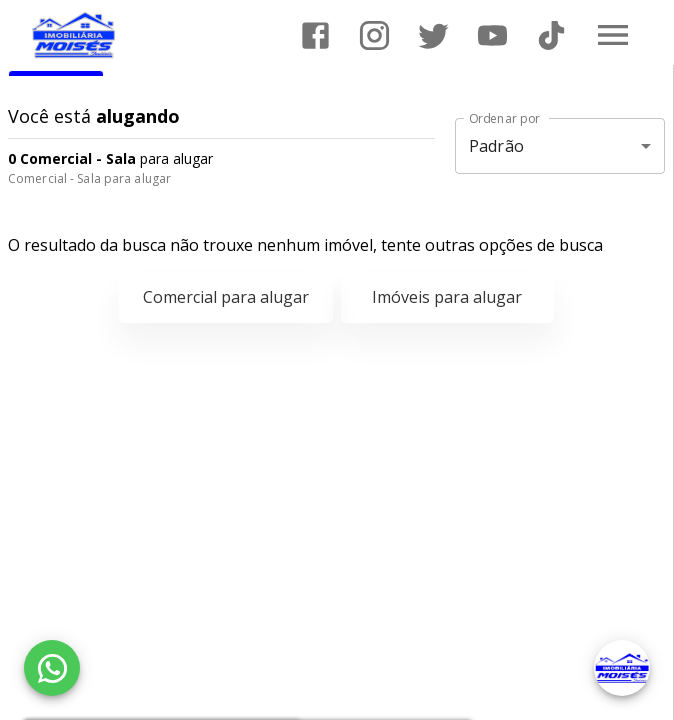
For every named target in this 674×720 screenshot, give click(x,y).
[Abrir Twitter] (433, 35)
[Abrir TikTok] (551, 35)
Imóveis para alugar (447, 297)
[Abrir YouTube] (492, 35)
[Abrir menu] (613, 35)
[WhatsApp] (52, 668)
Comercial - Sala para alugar (89, 178)
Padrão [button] (496, 146)
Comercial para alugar (226, 297)
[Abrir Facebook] (315, 35)
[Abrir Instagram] (374, 35)
